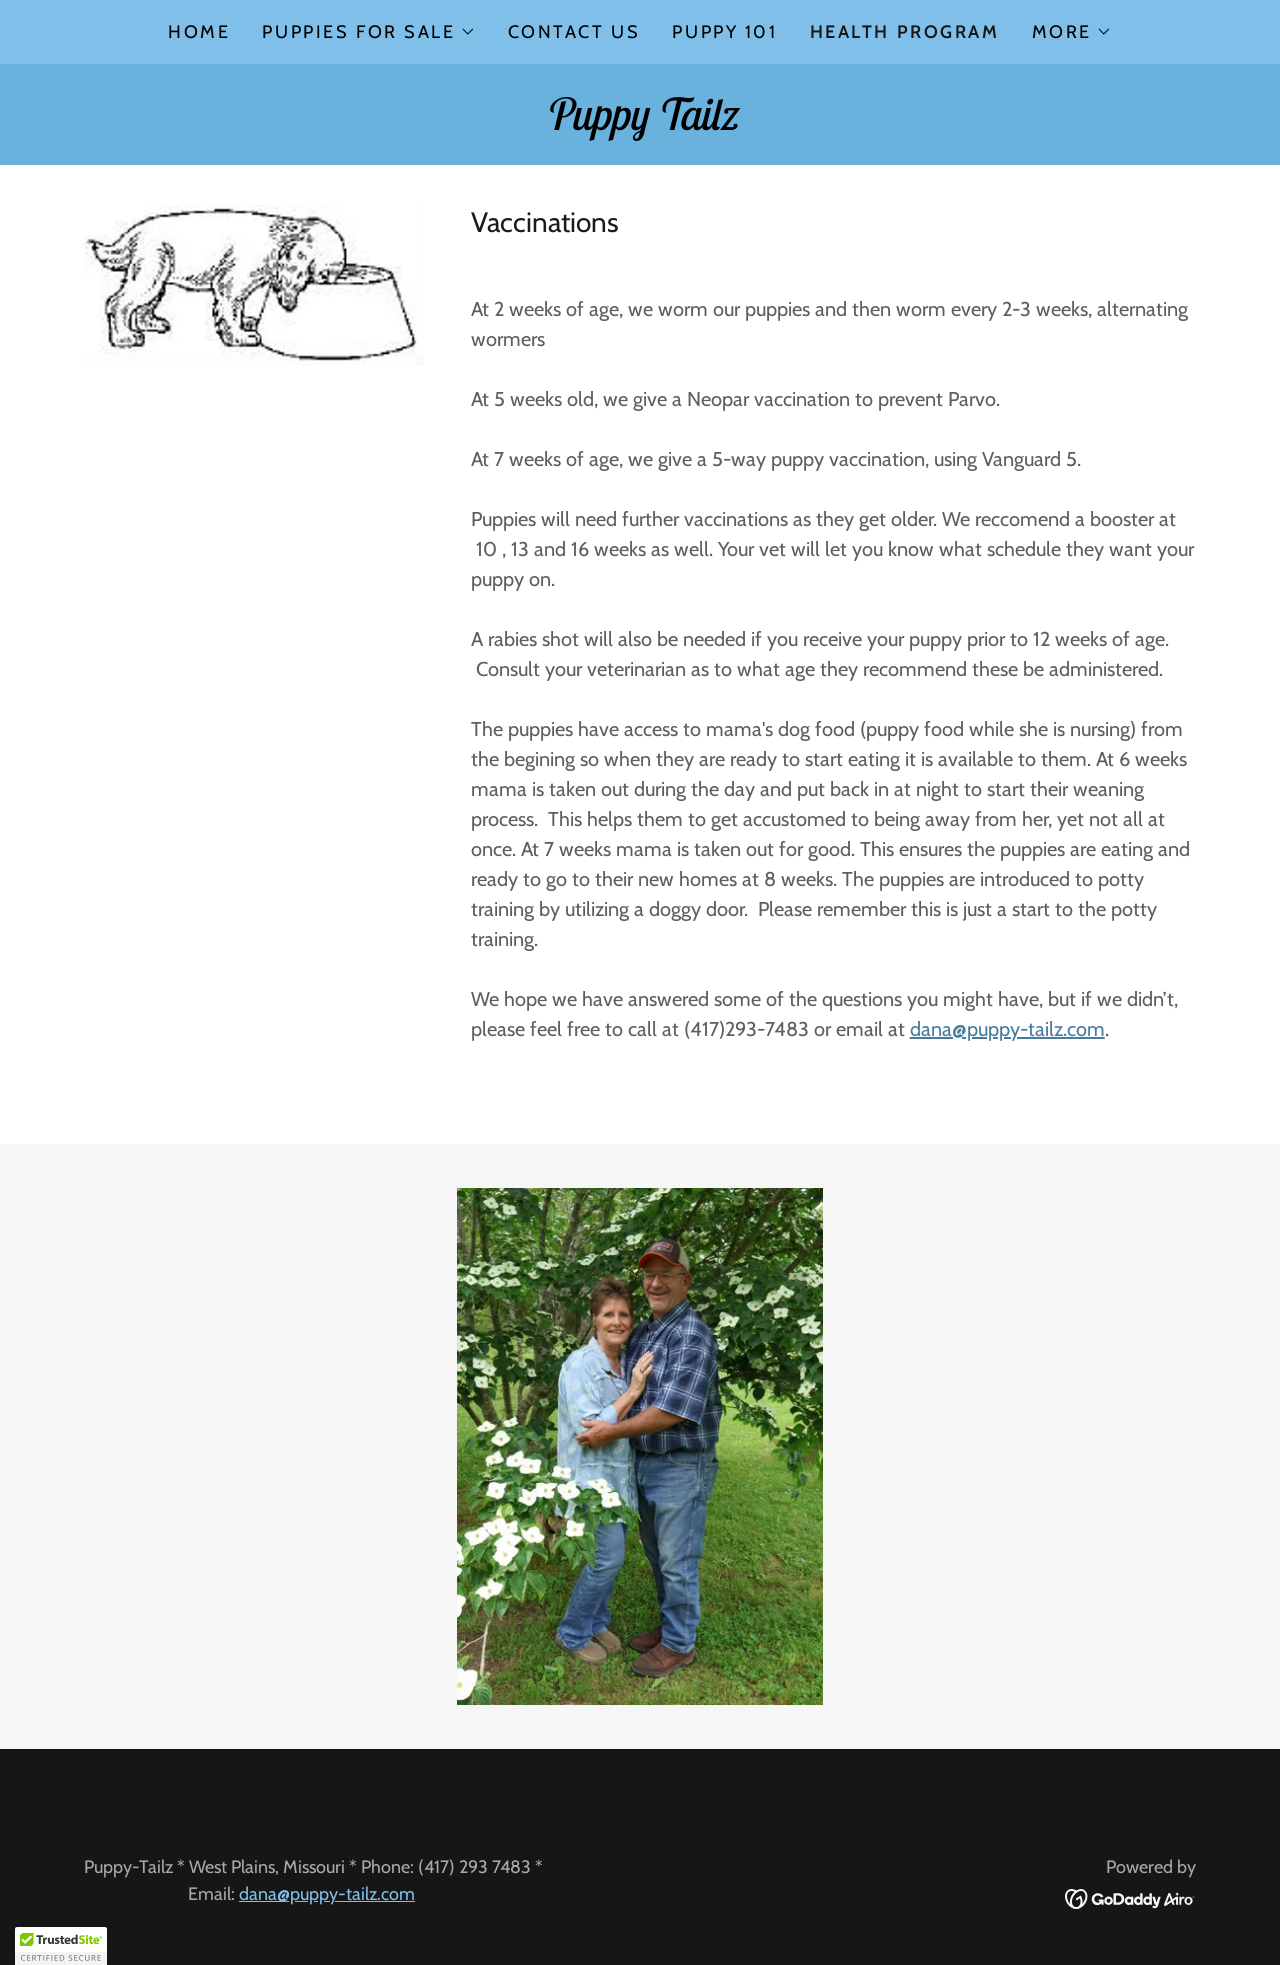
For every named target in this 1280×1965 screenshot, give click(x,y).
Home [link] (199, 32)
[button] (368, 32)
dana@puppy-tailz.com (1007, 1029)
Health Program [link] (905, 32)
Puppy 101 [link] (724, 32)
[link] (639, 123)
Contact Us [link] (574, 32)
